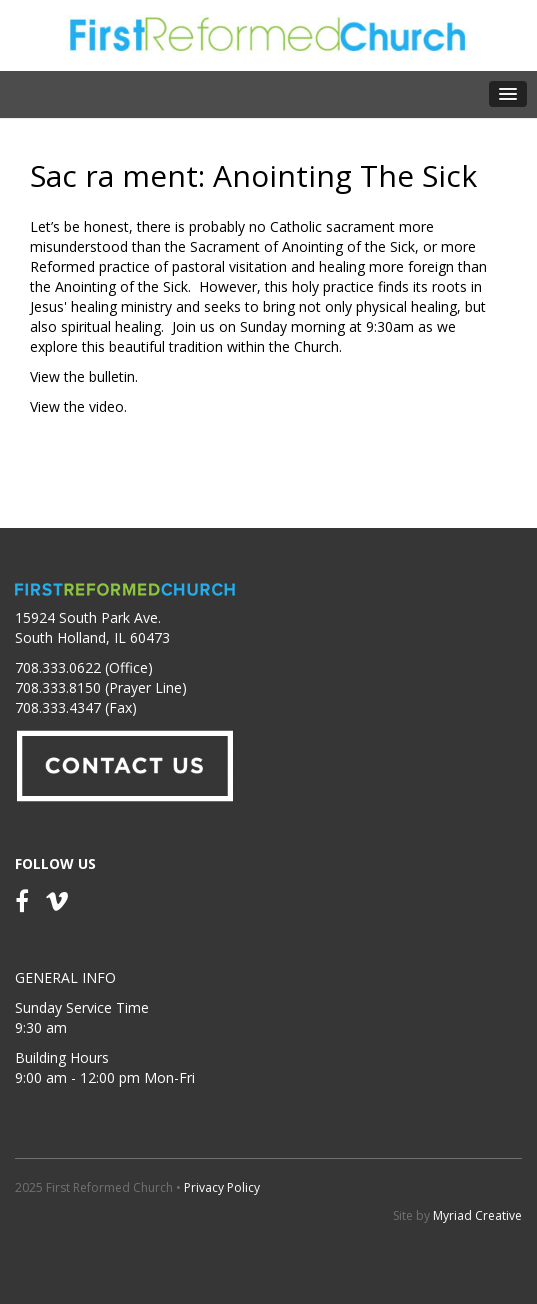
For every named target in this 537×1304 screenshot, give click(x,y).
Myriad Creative (477, 1215)
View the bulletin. (84, 376)
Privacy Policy (222, 1187)
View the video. (78, 406)
